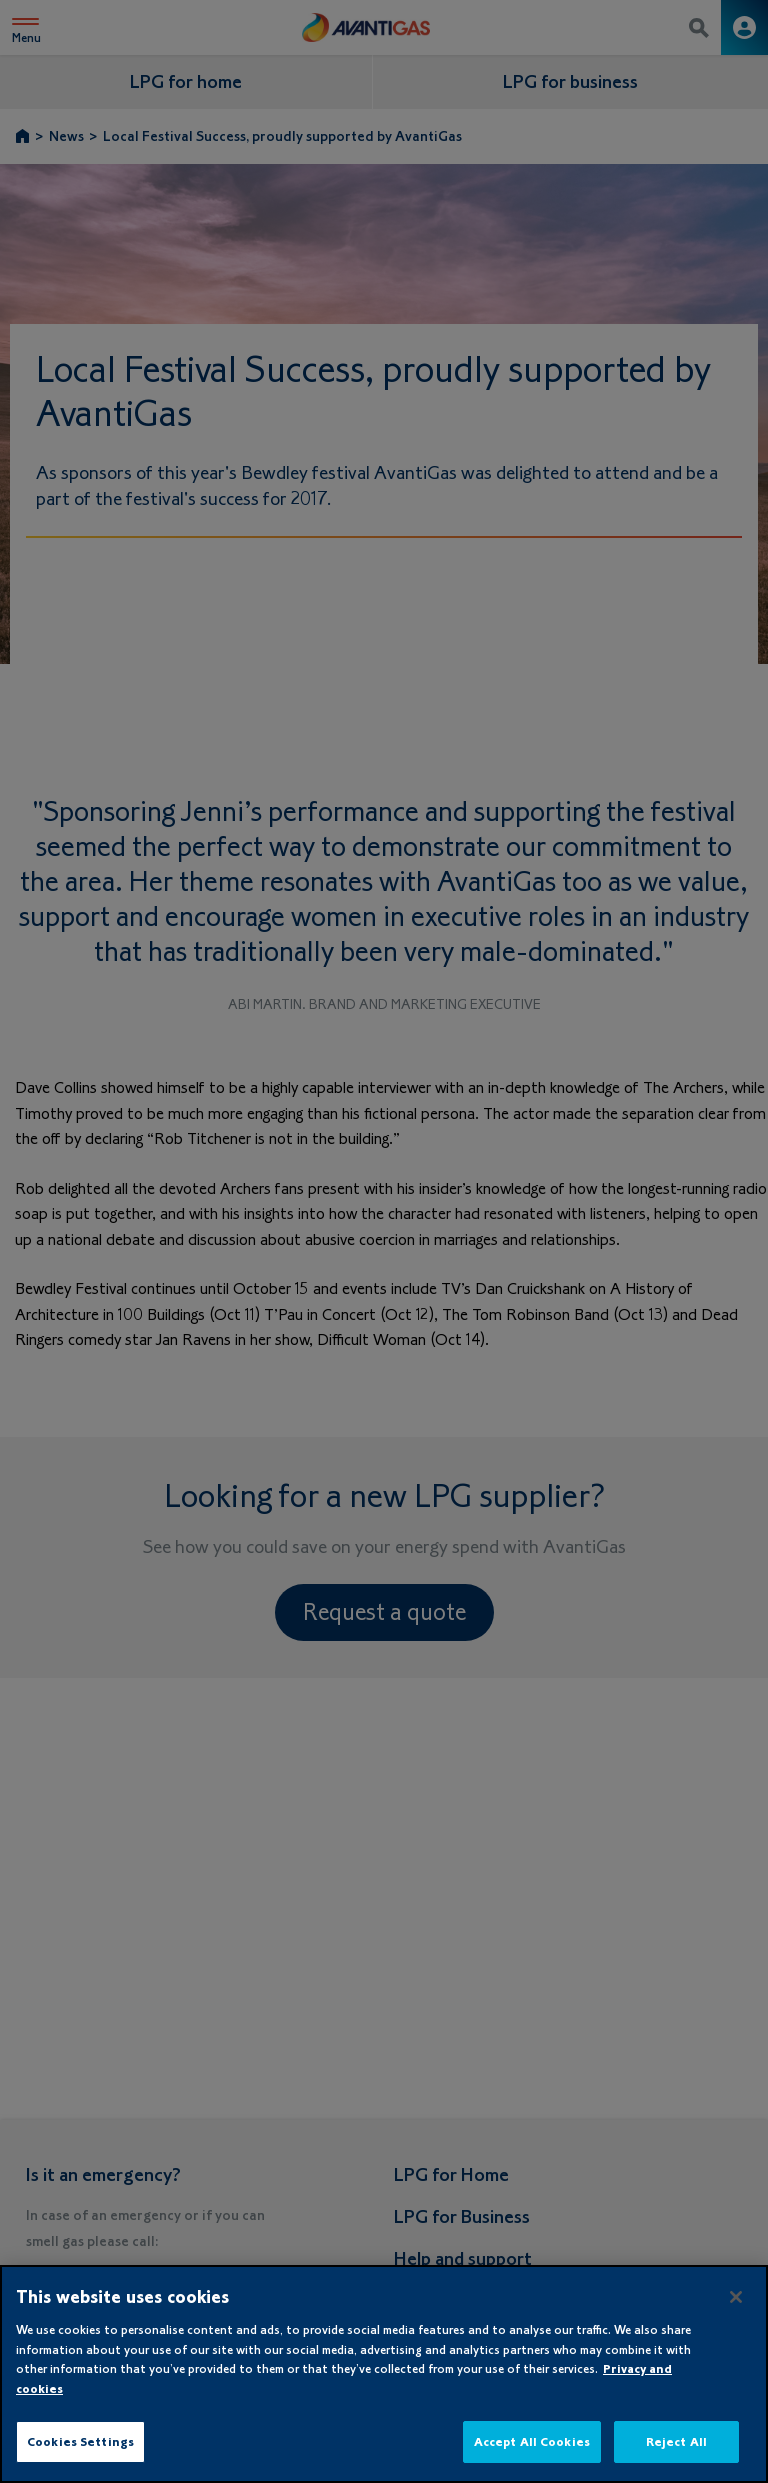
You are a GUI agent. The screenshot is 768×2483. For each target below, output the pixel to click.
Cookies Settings (80, 2441)
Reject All (676, 2441)
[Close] (736, 2297)
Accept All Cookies (532, 2441)
